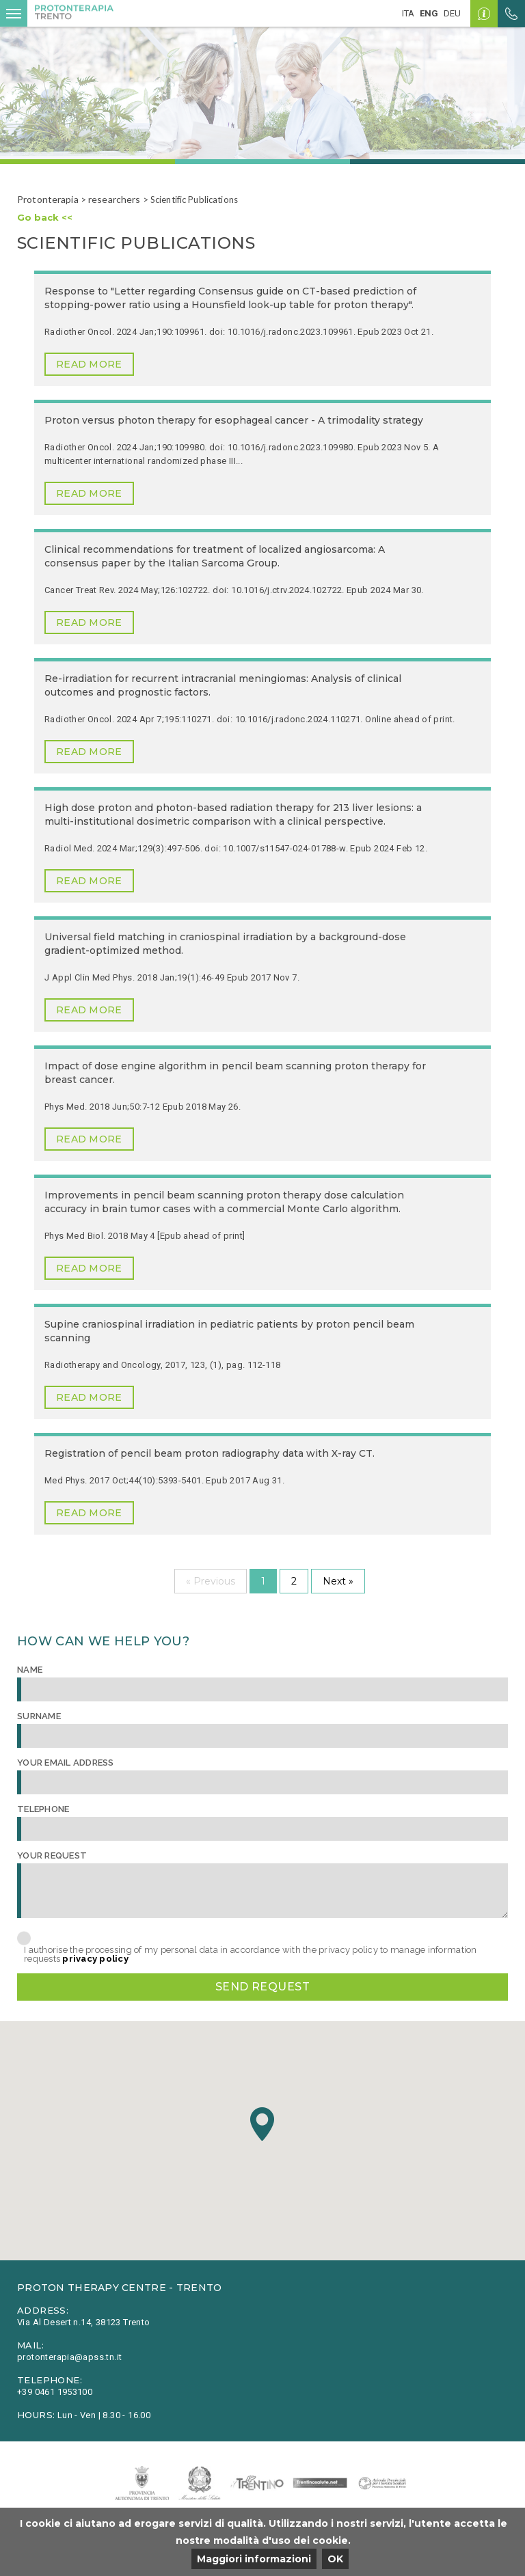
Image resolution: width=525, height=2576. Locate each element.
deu (452, 13)
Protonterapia (48, 199)
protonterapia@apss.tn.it (69, 2357)
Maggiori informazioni (254, 2559)
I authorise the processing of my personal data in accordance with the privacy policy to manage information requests (250, 1954)
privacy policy (95, 1959)
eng (429, 13)
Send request (262, 1986)
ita (408, 13)
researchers (114, 199)
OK (335, 2559)
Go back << (44, 217)
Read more (89, 364)
